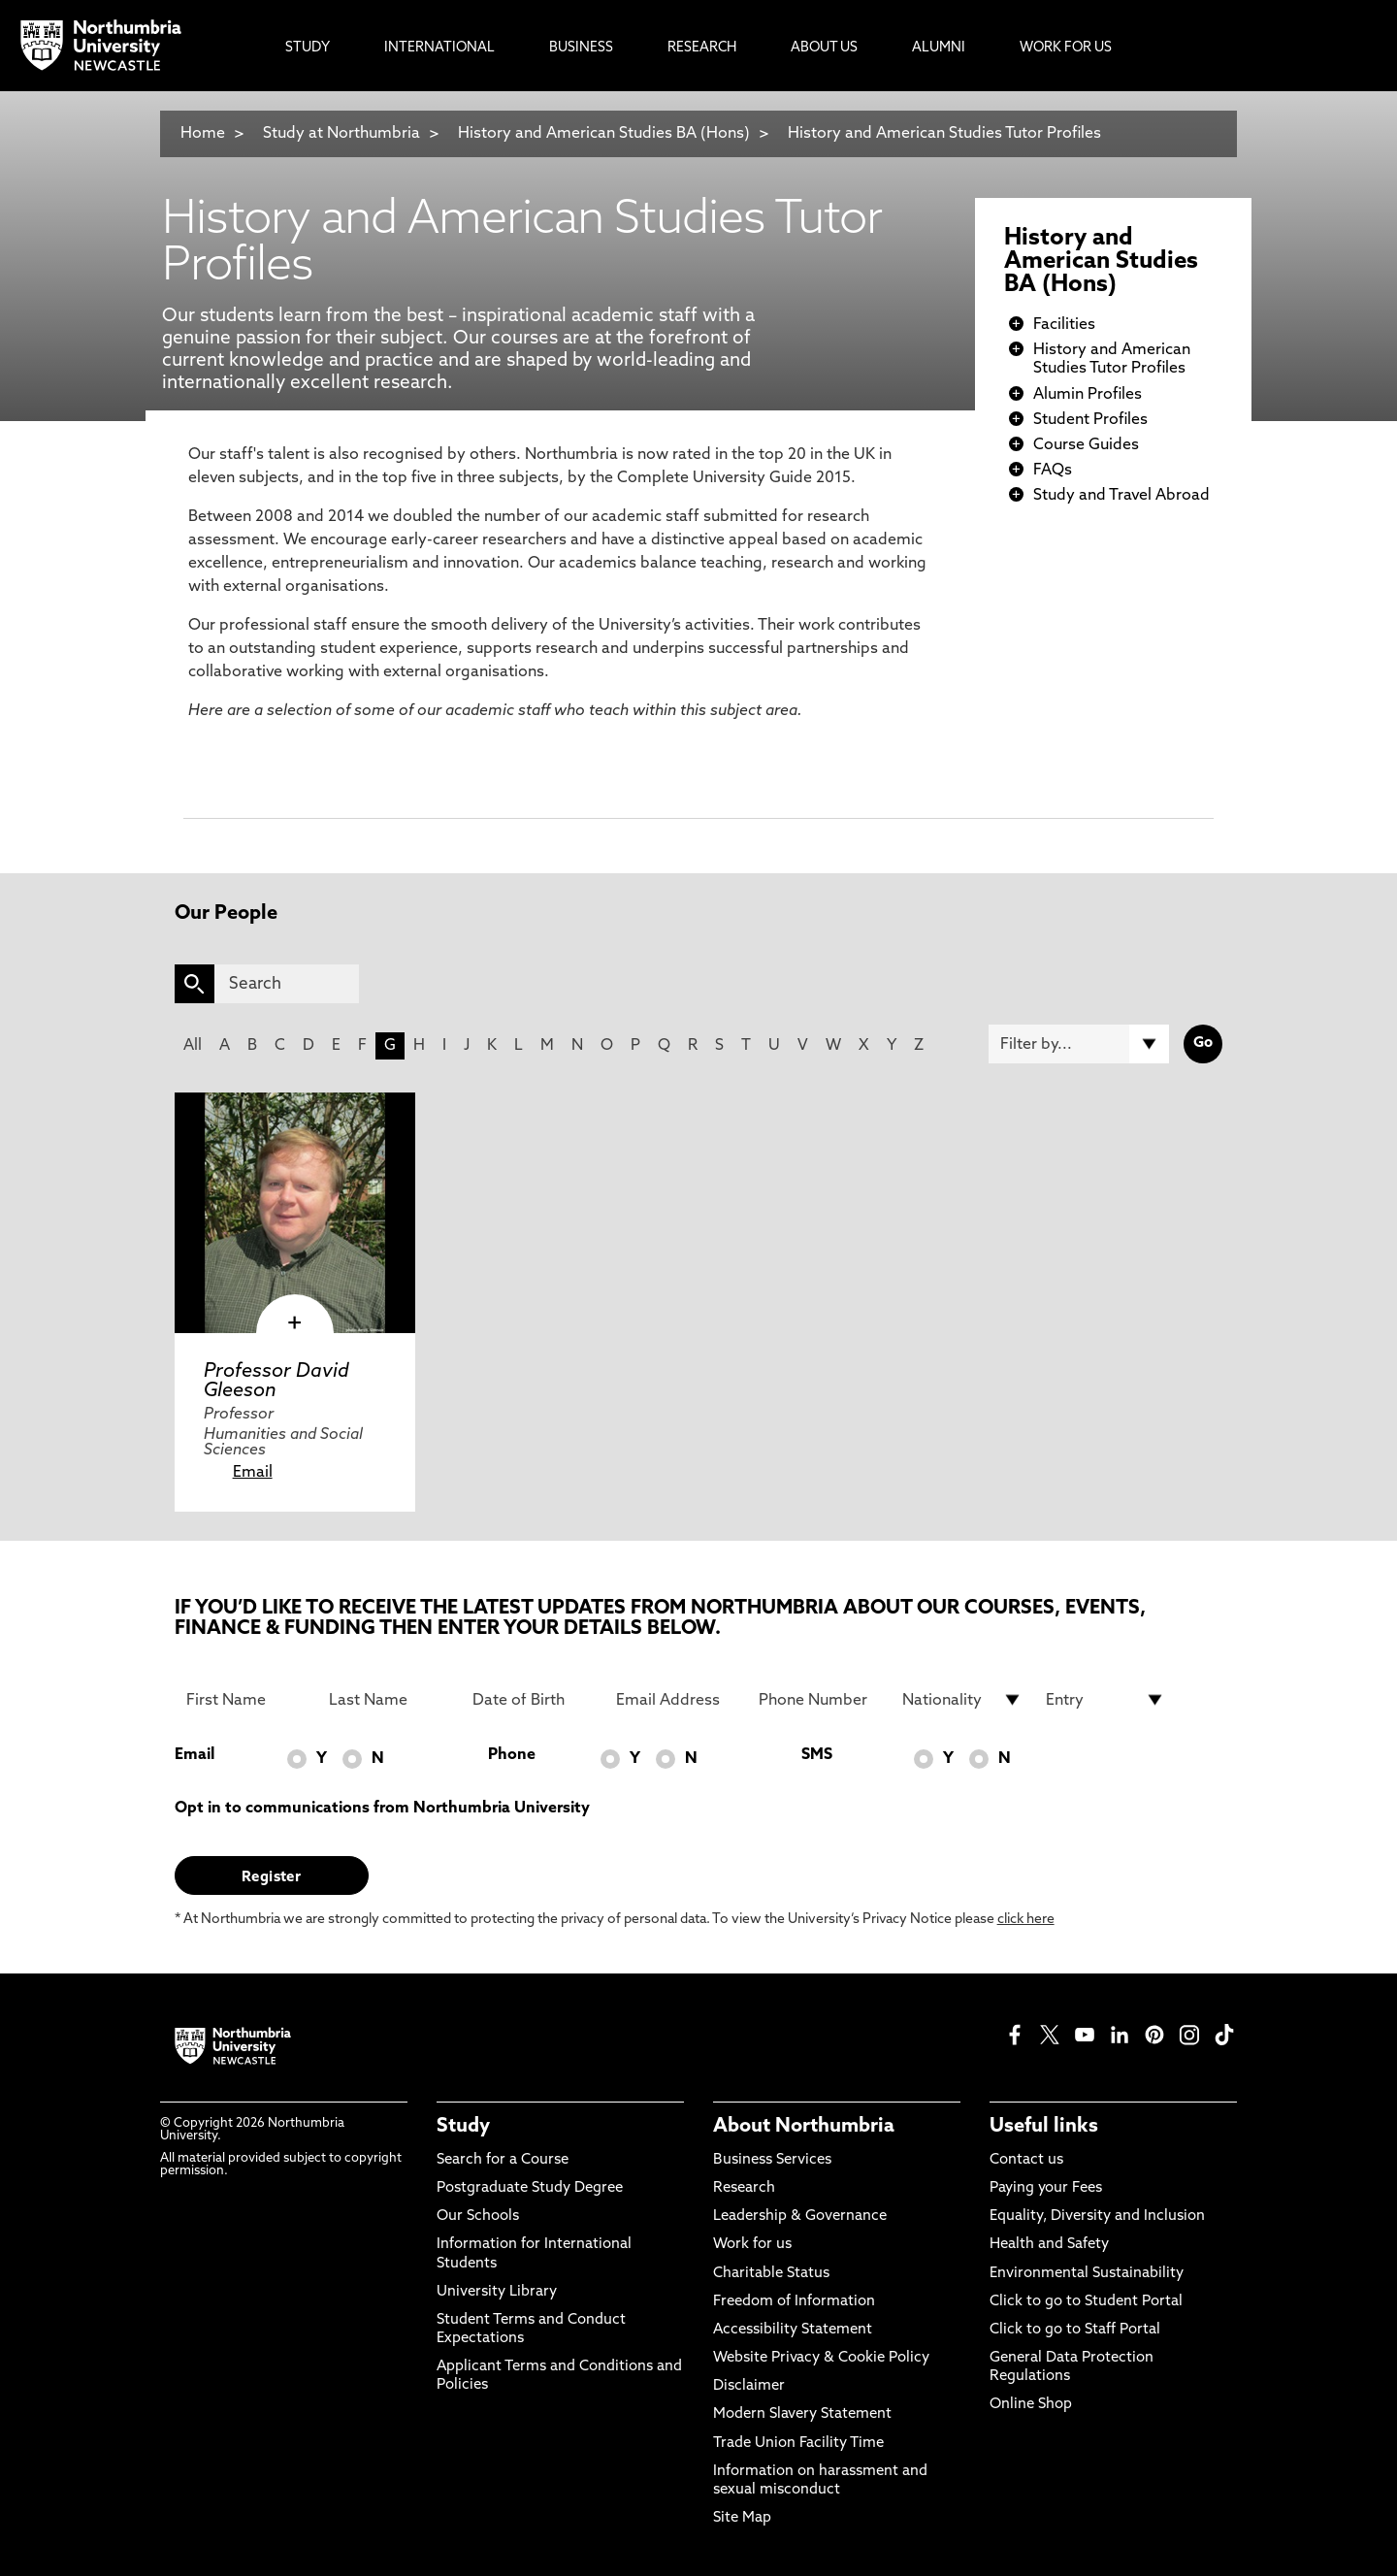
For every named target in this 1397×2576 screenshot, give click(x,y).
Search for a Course (503, 2160)
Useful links (1044, 2126)
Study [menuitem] (307, 48)
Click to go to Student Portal (1086, 2302)
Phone (512, 1755)
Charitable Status (771, 2273)
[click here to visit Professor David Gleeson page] (295, 1212)
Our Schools (478, 2216)
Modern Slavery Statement (802, 2414)
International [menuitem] (439, 48)
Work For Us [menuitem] (1066, 48)
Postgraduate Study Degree (530, 2188)
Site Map (742, 2518)
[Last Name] (389, 1699)
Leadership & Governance (800, 2216)
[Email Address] (676, 1699)
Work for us (752, 2244)
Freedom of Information (794, 2302)
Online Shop (1031, 2404)
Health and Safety (1049, 2244)
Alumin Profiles (1087, 395)
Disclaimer (749, 2386)
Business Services (772, 2160)
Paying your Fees (1046, 2188)
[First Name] (246, 1699)
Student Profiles (1090, 420)
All (192, 1046)
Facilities (1064, 325)
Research (744, 2188)
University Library (497, 2292)
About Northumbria (803, 2126)
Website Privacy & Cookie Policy (821, 2358)
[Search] (286, 983)
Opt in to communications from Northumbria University (382, 1808)
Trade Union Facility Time (798, 2443)
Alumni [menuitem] (938, 48)
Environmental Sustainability (1087, 2273)
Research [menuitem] (701, 48)
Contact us (1026, 2160)
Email (253, 1473)
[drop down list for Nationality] (962, 1699)
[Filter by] (1079, 1044)
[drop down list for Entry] (1106, 1699)
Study (463, 2126)
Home (202, 134)
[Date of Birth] (532, 1699)
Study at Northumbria (341, 134)
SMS (816, 1755)
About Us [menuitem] (824, 48)
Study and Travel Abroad (1121, 496)
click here (1026, 1919)
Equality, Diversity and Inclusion (1097, 2216)
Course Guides (1086, 445)
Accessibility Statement (792, 2330)
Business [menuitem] (581, 48)
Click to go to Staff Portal (1075, 2330)
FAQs (1052, 470)
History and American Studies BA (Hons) (604, 134)
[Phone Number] (819, 1699)
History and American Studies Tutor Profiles (944, 134)
